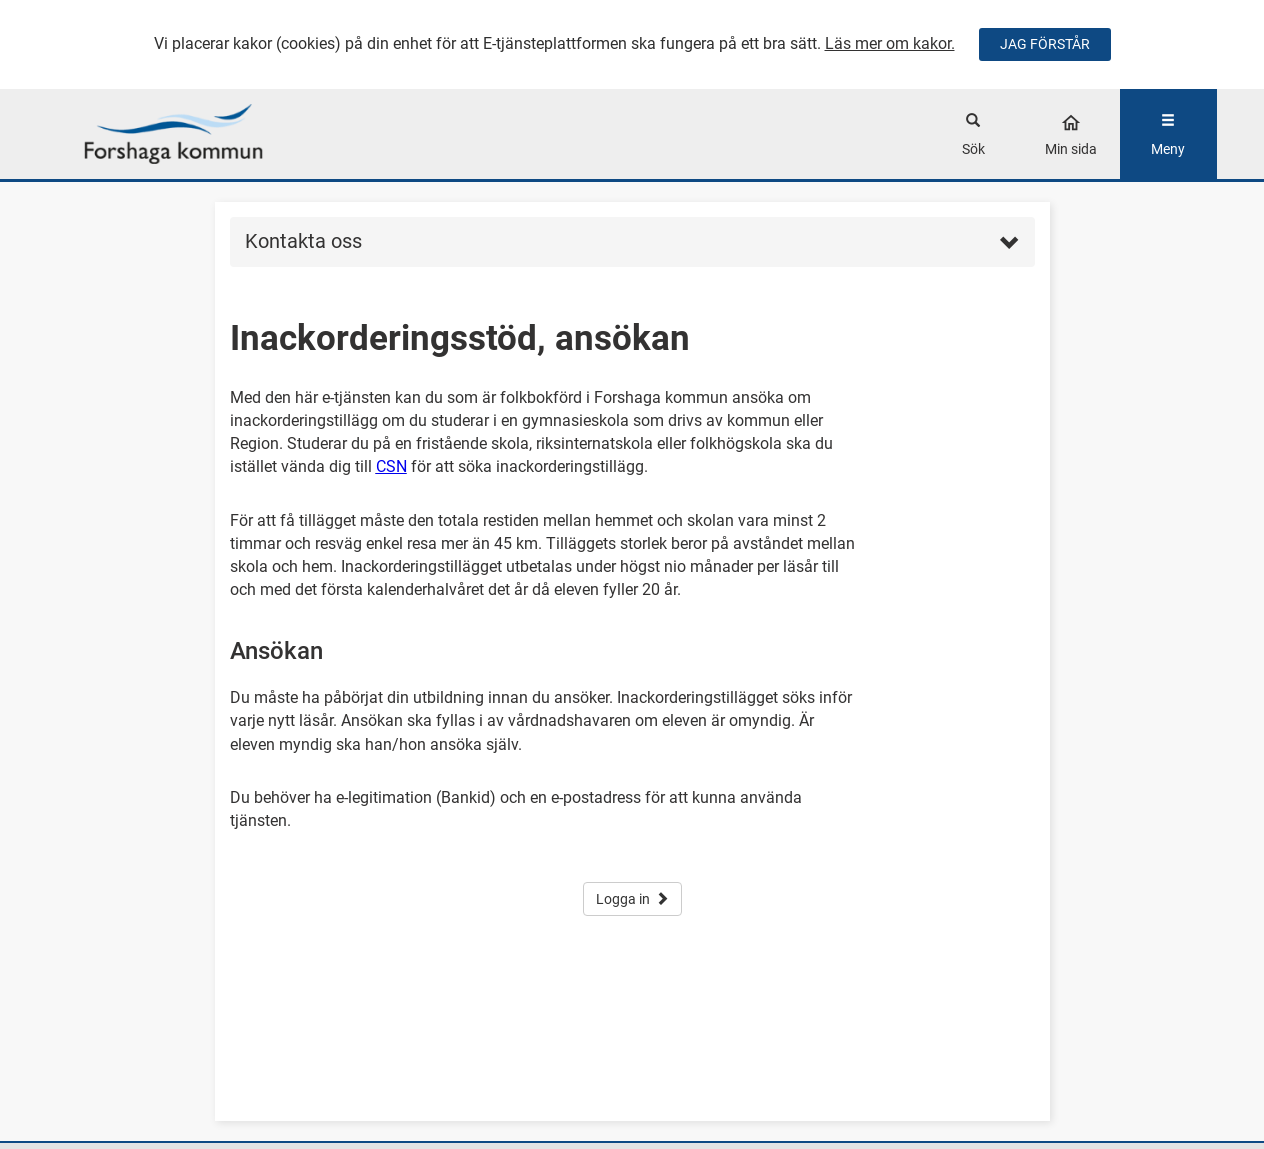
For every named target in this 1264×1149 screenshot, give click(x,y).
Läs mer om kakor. (890, 43)
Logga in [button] (632, 899)
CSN (391, 466)
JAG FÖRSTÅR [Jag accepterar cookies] (1045, 44)
